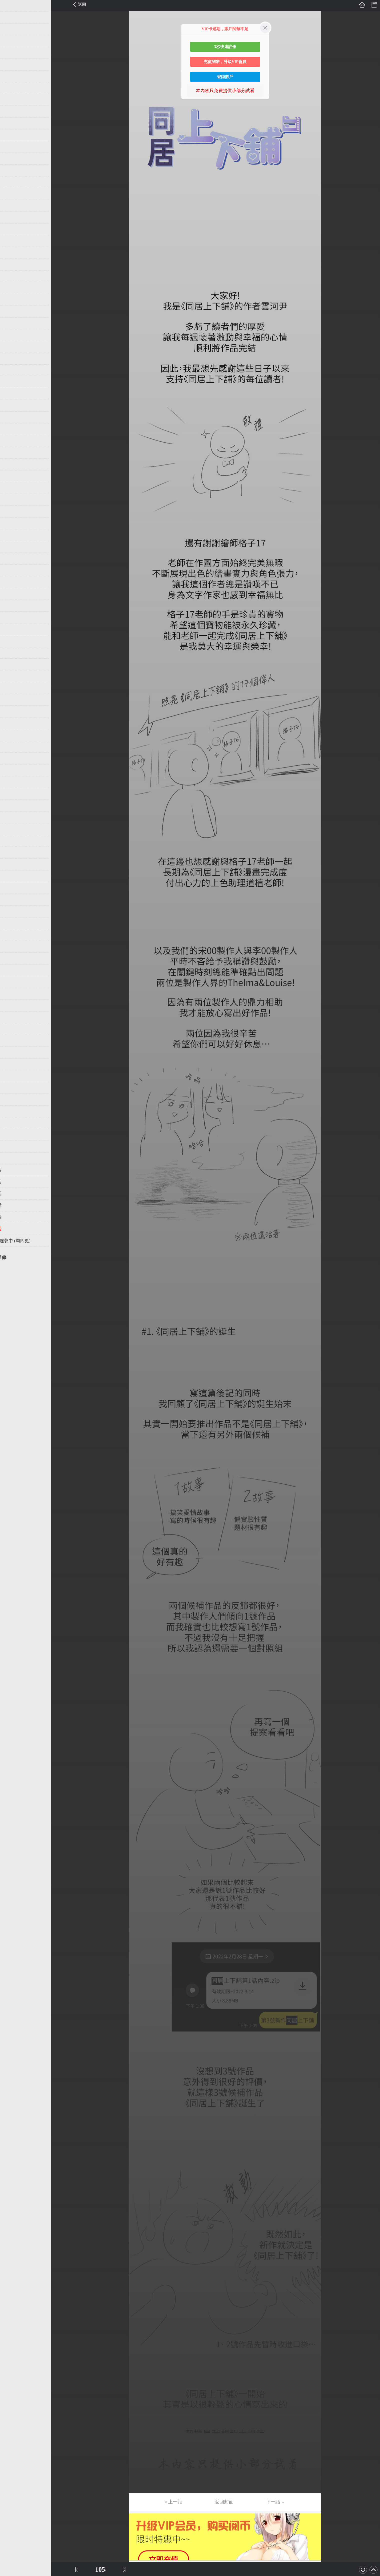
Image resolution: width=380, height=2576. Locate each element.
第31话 (12, 358)
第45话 (12, 523)
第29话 (12, 335)
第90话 (12, 1052)
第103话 (13, 1205)
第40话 (12, 464)
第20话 (12, 229)
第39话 (12, 452)
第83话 (12, 970)
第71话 (12, 829)
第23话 (12, 264)
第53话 (12, 617)
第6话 (10, 64)
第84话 (12, 981)
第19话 (12, 217)
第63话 (12, 734)
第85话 (12, 993)
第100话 (13, 1170)
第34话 (12, 393)
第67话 (12, 782)
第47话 (12, 546)
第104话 (13, 1217)
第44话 (12, 511)
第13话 (12, 146)
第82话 (12, 958)
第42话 (12, 487)
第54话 (12, 629)
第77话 (12, 899)
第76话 (12, 887)
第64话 (12, 746)
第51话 (12, 593)
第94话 (12, 1099)
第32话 (12, 370)
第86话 (12, 1005)
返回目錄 (17, 1257)
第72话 (12, 840)
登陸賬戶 (225, 77)
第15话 (12, 170)
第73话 (12, 852)
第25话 (12, 288)
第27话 (12, 311)
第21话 (12, 240)
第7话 (10, 76)
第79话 (12, 923)
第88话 (12, 1029)
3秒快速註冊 (225, 47)
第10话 (12, 111)
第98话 (12, 1146)
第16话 (12, 182)
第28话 (12, 323)
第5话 (10, 52)
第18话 (12, 205)
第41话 (12, 476)
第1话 (10, 5)
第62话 (12, 723)
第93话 (12, 1087)
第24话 (12, 276)
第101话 (13, 1181)
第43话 (12, 499)
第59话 (12, 687)
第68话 (12, 793)
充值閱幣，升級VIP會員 (225, 62)
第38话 (12, 440)
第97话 (12, 1134)
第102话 (13, 1193)
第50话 (12, 582)
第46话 (12, 535)
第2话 (10, 17)
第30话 (12, 346)
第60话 (12, 699)
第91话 (12, 1064)
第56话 (12, 652)
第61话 (12, 711)
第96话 (12, 1123)
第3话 (10, 29)
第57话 (12, 664)
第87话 (12, 1017)
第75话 (12, 876)
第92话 (12, 1076)
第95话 (12, 1111)
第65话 (12, 758)
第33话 (12, 382)
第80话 (12, 934)
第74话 (12, 864)
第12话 (12, 135)
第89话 (12, 1040)
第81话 (12, 946)
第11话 (11, 123)
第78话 (12, 911)
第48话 (12, 558)
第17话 (12, 193)
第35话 (12, 405)
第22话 (12, 252)
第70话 (12, 817)
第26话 (12, 299)
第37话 (12, 429)
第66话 (12, 770)
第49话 (12, 570)
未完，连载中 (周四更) (27, 1240)
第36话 (12, 417)
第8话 (10, 88)
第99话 (12, 1158)
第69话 (12, 805)
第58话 (12, 676)
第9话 (10, 99)
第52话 (12, 605)
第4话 (10, 41)
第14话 (12, 158)
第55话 (12, 640)
